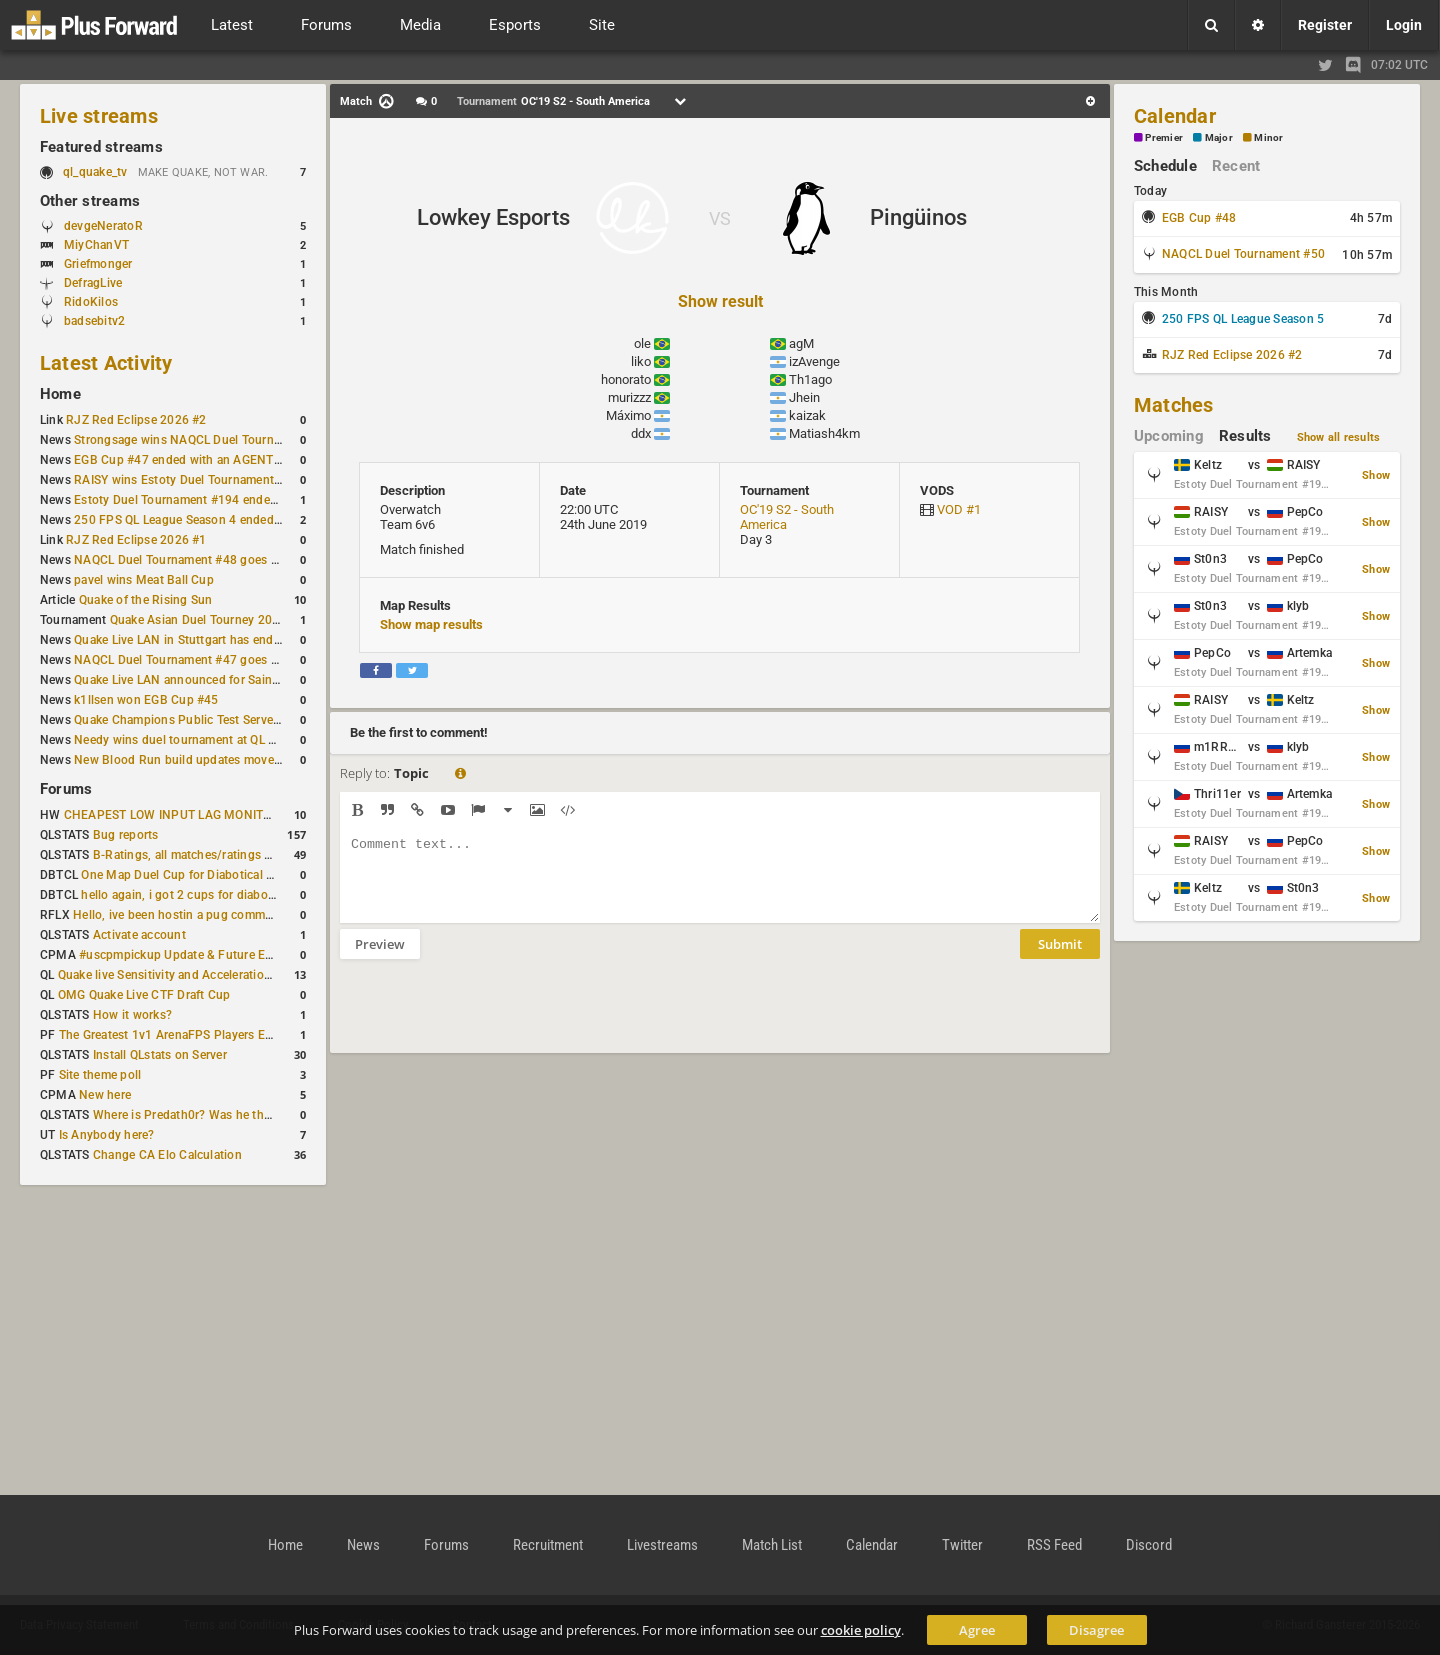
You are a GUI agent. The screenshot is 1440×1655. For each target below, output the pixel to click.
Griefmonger (98, 264)
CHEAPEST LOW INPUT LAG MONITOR (172, 815)
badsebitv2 (94, 321)
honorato (626, 379)
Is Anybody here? (107, 1135)
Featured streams (101, 147)
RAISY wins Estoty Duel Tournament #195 (190, 480)
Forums (66, 789)
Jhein (804, 397)
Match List (772, 1545)
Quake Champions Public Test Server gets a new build (222, 720)
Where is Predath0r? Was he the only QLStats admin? (240, 1115)
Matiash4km (824, 433)
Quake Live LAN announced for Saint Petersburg (207, 680)
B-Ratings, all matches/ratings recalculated (212, 855)
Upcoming (1169, 436)
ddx (641, 433)
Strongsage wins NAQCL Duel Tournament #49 (203, 440)
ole (642, 343)
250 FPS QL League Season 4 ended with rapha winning (228, 520)
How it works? (132, 1015)
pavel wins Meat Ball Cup (144, 580)
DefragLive (93, 283)
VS (720, 218)
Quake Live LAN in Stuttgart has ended (180, 640)
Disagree (1096, 1630)
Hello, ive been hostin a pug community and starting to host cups (254, 915)
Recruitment (548, 1545)
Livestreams (662, 1545)
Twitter (962, 1545)
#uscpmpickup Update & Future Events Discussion (219, 955)
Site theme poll (100, 1075)
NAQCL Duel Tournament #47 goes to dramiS (199, 660)
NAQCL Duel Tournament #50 (1243, 254)
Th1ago (810, 379)
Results (1245, 436)
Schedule (1165, 166)
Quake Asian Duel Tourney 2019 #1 (207, 620)
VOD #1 (959, 509)
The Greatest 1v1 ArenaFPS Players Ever (170, 1035)
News (363, 1545)
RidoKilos (91, 302)
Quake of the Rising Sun (146, 600)
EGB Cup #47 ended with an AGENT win (185, 460)
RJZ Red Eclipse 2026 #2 (136, 420)
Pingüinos (918, 217)
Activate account (139, 935)
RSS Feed (1054, 1545)
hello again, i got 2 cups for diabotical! (187, 895)
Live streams (99, 116)
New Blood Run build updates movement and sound (219, 760)
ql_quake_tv (95, 172)
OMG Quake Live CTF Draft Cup (144, 995)
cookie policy (861, 1630)
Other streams (90, 201)
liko (641, 361)
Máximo (628, 415)
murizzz (629, 397)
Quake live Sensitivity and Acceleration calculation (196, 975)
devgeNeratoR (103, 226)
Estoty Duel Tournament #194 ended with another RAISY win (242, 500)
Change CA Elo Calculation (167, 1155)
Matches (1174, 405)
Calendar (1175, 116)
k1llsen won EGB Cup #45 (146, 700)
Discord (1149, 1545)
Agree (977, 1630)
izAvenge (814, 361)
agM (801, 343)
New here (105, 1095)
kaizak (807, 415)
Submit (1060, 959)
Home (60, 394)
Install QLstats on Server (160, 1055)
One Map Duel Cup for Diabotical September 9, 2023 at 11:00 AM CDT (275, 875)
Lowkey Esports (493, 217)
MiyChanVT (96, 245)
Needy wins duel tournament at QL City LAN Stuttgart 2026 (237, 740)
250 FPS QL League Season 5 (1243, 319)
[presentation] (492, 1019)
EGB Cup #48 (1199, 218)
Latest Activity (106, 363)
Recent (1236, 166)
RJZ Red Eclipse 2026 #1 (136, 540)
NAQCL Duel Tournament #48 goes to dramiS (199, 560)
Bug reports (126, 835)
